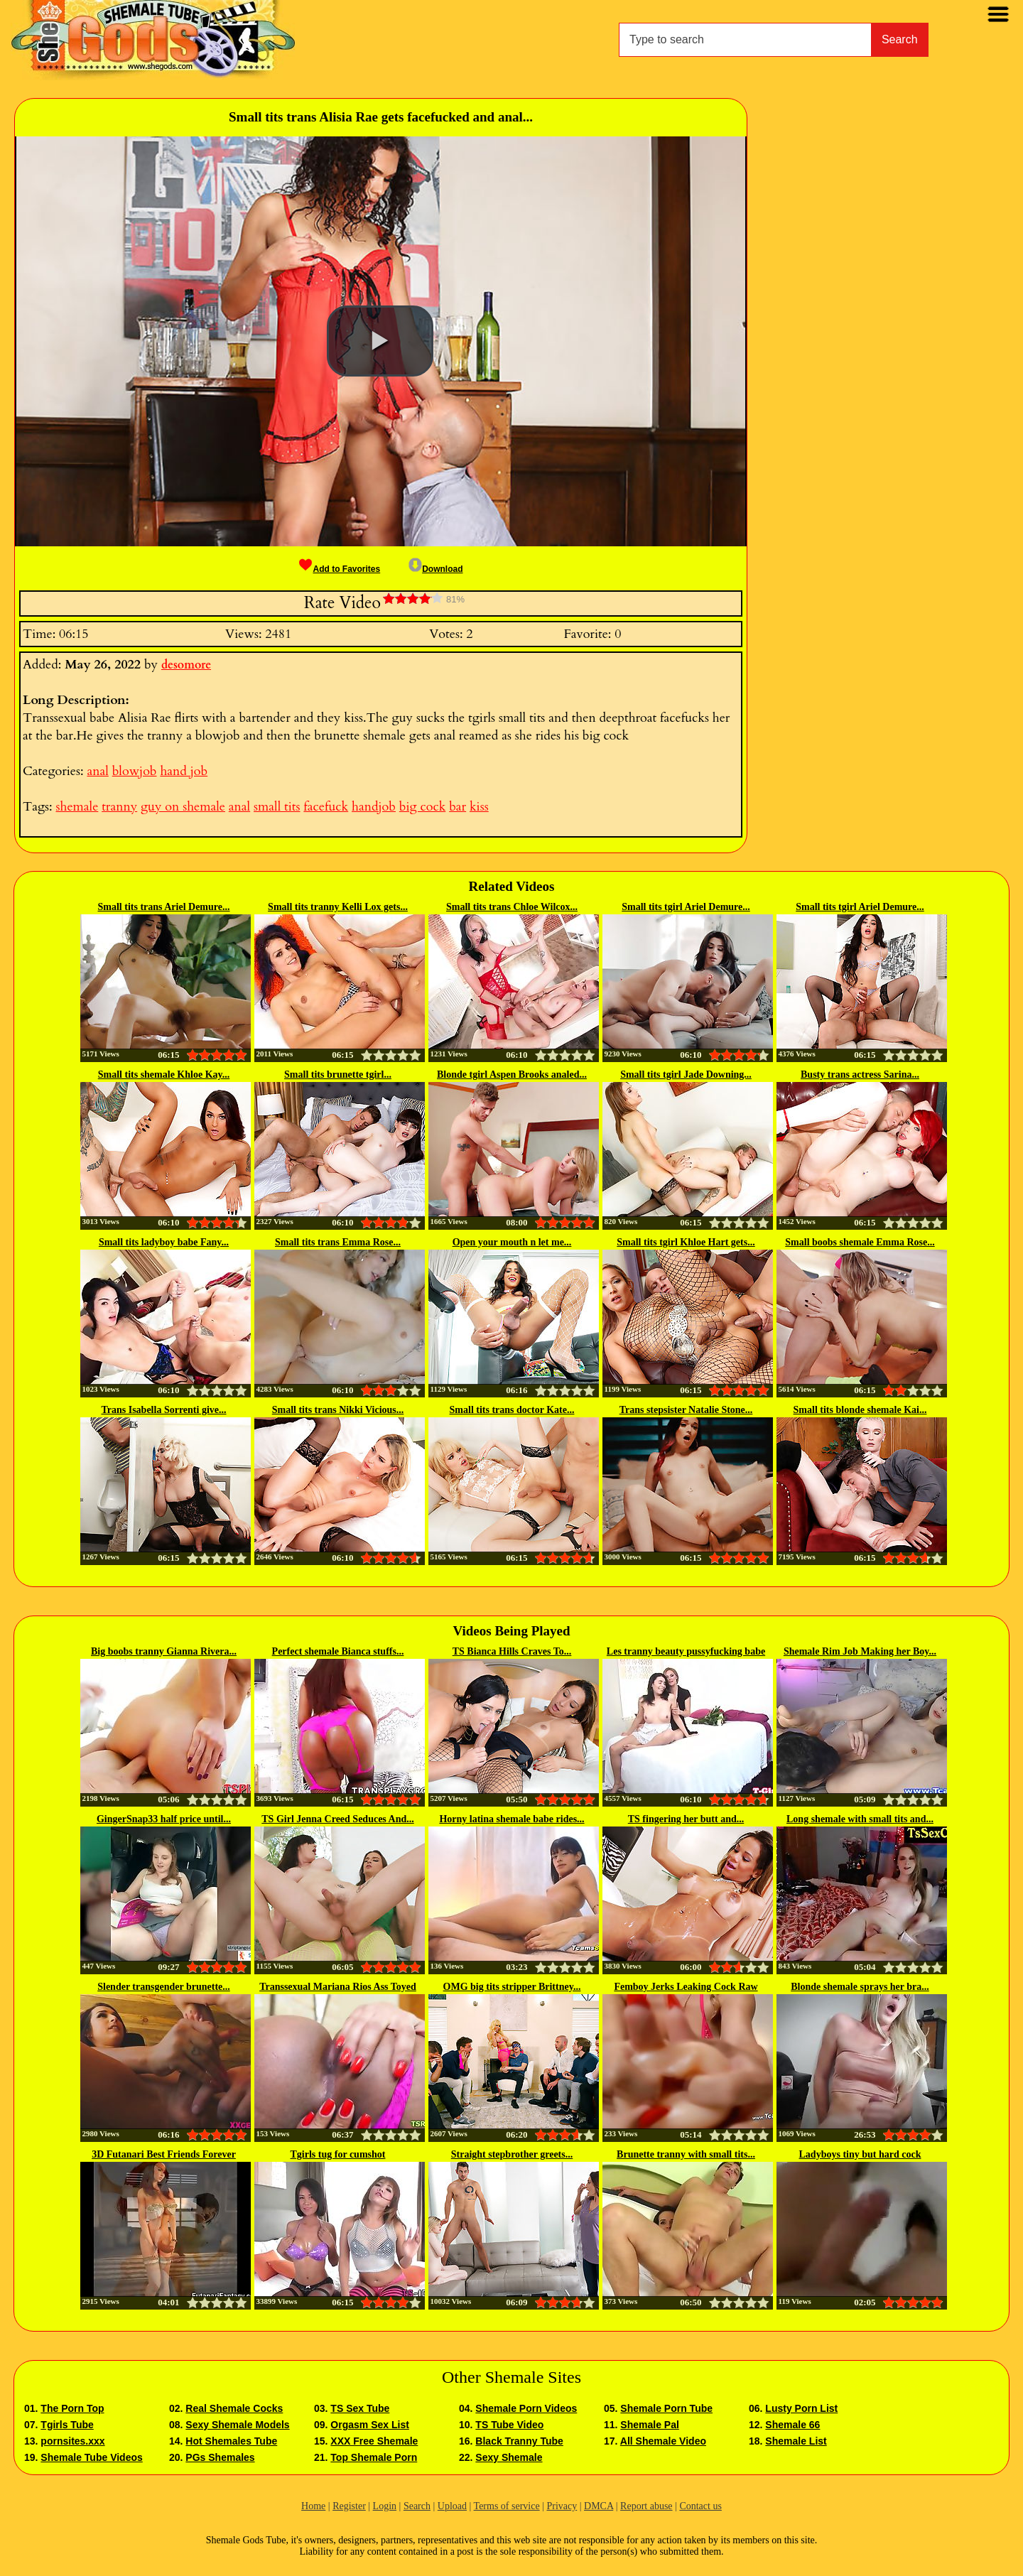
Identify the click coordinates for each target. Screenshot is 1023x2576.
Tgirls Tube (66, 2424)
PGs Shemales (219, 2457)
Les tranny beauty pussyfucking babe (686, 1651)
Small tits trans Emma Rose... (338, 1242)
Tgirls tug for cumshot (338, 2154)
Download (435, 569)
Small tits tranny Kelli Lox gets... (338, 907)
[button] (380, 341)
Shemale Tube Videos (91, 2457)
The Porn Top (72, 2408)
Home (313, 2506)
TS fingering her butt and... (686, 1819)
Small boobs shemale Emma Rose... (859, 1242)
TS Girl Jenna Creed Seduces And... (337, 1819)
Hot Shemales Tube (231, 2441)
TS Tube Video (509, 2424)
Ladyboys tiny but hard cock (860, 2154)
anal (97, 771)
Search (900, 39)
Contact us (700, 2506)
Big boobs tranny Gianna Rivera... (164, 1651)
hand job (183, 771)
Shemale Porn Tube (666, 2408)
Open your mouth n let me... (512, 1242)
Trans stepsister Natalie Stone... (686, 1410)
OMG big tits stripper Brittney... (512, 1986)
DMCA (598, 2506)
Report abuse (646, 2506)
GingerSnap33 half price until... (164, 1819)
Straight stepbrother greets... (512, 2154)
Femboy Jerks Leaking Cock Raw (685, 1986)
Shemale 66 (792, 2424)
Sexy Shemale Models (237, 2424)
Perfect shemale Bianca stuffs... (338, 1651)
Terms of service (507, 2506)
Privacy (561, 2506)
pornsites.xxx (72, 2441)
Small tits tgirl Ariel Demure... (686, 907)
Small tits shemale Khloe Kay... (164, 1074)
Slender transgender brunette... (163, 1986)
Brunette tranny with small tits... (686, 2154)
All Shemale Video (663, 2441)
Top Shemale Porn (373, 2457)
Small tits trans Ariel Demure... (164, 907)
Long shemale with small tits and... (859, 1819)
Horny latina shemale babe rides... (511, 1819)
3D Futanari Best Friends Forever (164, 2154)
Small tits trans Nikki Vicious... (338, 1410)
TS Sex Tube (359, 2408)
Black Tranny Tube (519, 2441)
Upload (452, 2506)
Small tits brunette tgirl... (337, 1074)
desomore (186, 665)
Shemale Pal (649, 2424)
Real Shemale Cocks (234, 2408)
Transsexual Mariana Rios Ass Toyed (337, 1986)
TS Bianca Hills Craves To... (512, 1651)
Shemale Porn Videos (526, 2408)
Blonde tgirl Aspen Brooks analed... (512, 1074)
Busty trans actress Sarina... (860, 1074)
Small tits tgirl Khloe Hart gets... (685, 1242)
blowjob (134, 771)
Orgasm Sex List (369, 2424)
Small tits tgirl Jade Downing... (686, 1074)
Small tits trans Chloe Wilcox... (512, 907)
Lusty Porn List (801, 2408)
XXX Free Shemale (374, 2441)
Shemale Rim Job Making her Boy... (860, 1651)
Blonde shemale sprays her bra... (860, 1986)
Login (384, 2506)
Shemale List (795, 2441)
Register (349, 2506)
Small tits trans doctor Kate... (512, 1410)
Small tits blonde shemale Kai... (860, 1410)
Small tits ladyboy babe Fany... (164, 1242)
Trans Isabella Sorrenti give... (163, 1410)
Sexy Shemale (508, 2457)
